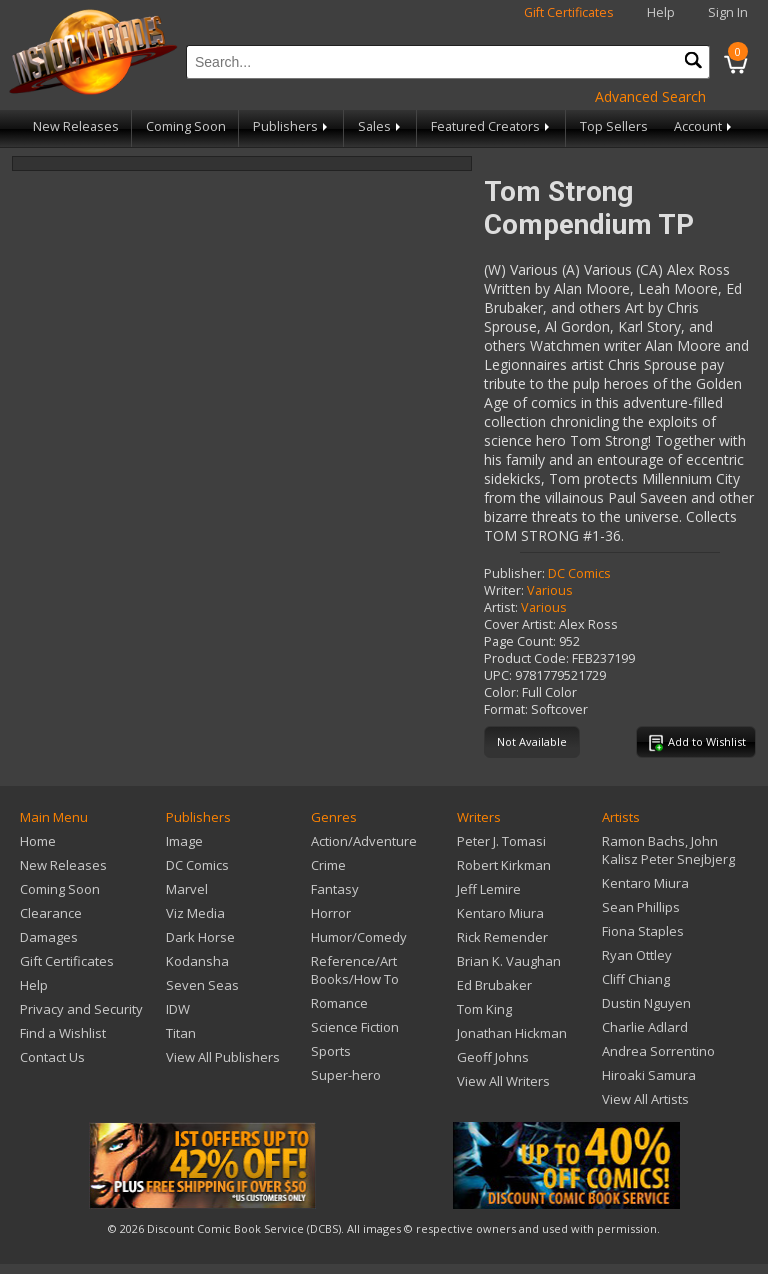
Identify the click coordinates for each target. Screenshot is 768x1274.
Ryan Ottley (637, 955)
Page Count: (520, 641)
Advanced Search (650, 96)
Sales (381, 126)
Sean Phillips (641, 907)
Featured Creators (492, 126)
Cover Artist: (520, 624)
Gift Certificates (569, 12)
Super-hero (346, 1075)
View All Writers (503, 1081)
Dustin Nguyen (646, 1003)
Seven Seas (202, 985)
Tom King (484, 1009)
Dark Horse (200, 937)
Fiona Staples (643, 931)
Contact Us (52, 1057)
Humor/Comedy (359, 937)
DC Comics (579, 573)
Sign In (728, 12)
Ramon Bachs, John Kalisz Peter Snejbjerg (668, 850)
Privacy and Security (81, 1009)
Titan (181, 1033)
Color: (501, 692)
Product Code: (526, 658)
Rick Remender (502, 937)
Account (704, 126)
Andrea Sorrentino (658, 1051)
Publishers (292, 126)
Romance (339, 1003)
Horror (331, 913)
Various (550, 590)
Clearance (51, 913)
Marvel (187, 889)
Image (184, 841)
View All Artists (645, 1099)
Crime (328, 865)
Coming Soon (186, 126)
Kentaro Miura (500, 913)
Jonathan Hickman (512, 1033)
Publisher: (514, 573)
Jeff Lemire (489, 889)
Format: (506, 709)
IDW (178, 1009)
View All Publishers (223, 1057)
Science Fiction (355, 1027)
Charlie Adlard (645, 1027)
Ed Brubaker (494, 985)
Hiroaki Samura (649, 1075)
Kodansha (197, 961)
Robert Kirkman (504, 865)
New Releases (76, 126)
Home (38, 841)
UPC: (498, 675)
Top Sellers (614, 126)
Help (661, 12)
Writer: (504, 590)
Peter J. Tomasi (501, 841)
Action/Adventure (364, 841)
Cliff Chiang (636, 979)
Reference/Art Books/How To (355, 970)
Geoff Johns (493, 1057)
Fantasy (335, 889)
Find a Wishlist (63, 1033)
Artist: (501, 607)
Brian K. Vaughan (509, 961)
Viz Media (195, 913)
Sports (331, 1051)
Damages (49, 937)
